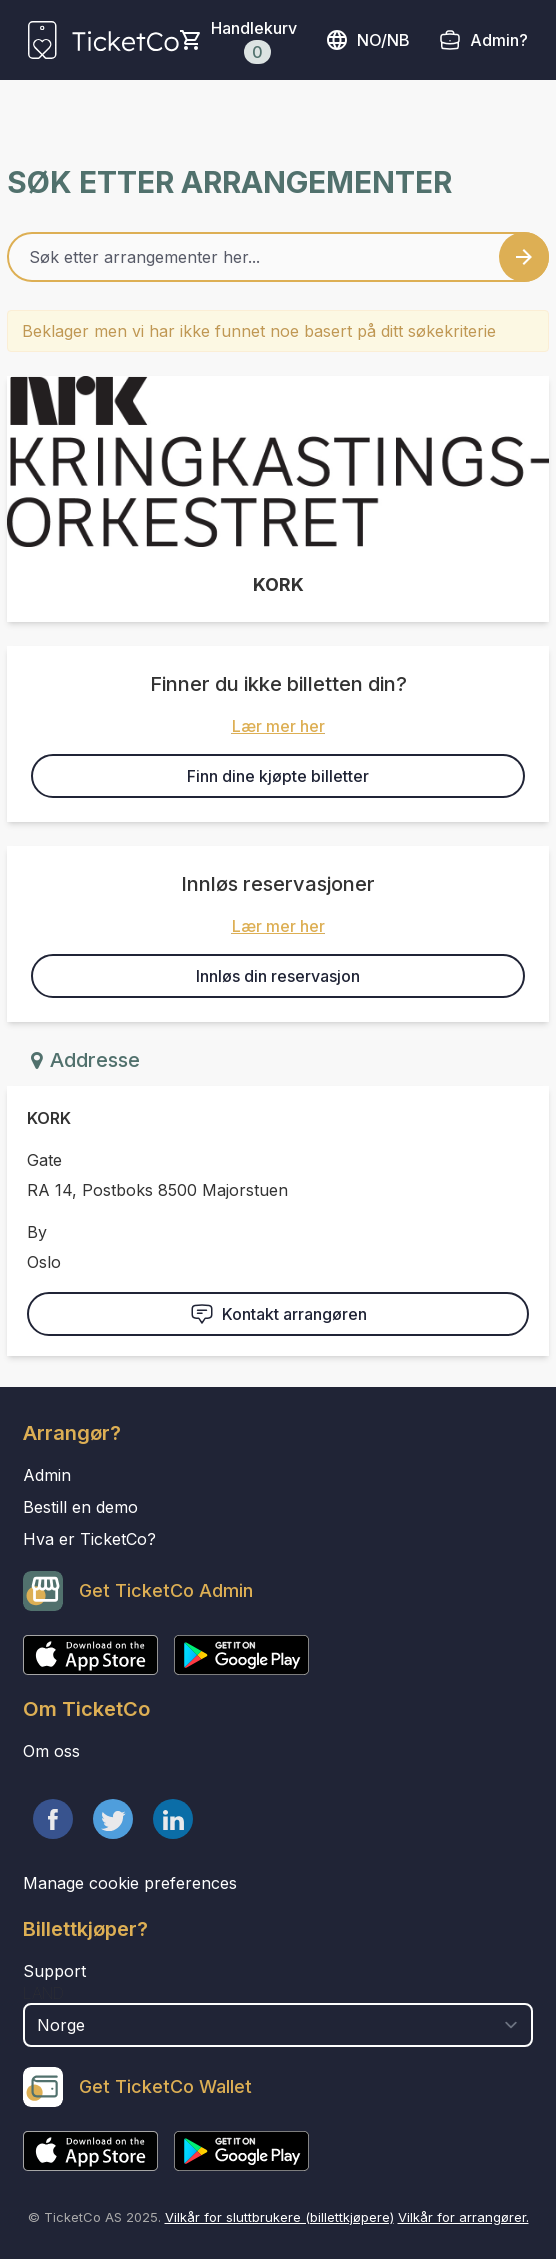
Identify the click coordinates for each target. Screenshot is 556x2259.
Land (43, 1993)
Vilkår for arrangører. (463, 2217)
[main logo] (103, 40)
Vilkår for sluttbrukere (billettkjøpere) (279, 2217)
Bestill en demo (80, 1507)
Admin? (499, 40)
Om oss (51, 1751)
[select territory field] (278, 2025)
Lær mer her (278, 726)
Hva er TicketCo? (89, 1539)
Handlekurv (254, 41)
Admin (47, 1475)
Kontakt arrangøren (278, 1314)
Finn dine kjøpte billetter (278, 776)
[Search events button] (524, 257)
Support (54, 1971)
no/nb (367, 40)
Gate (44, 1160)
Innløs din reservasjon (278, 976)
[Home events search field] (278, 257)
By (37, 1232)
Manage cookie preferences (130, 1883)
